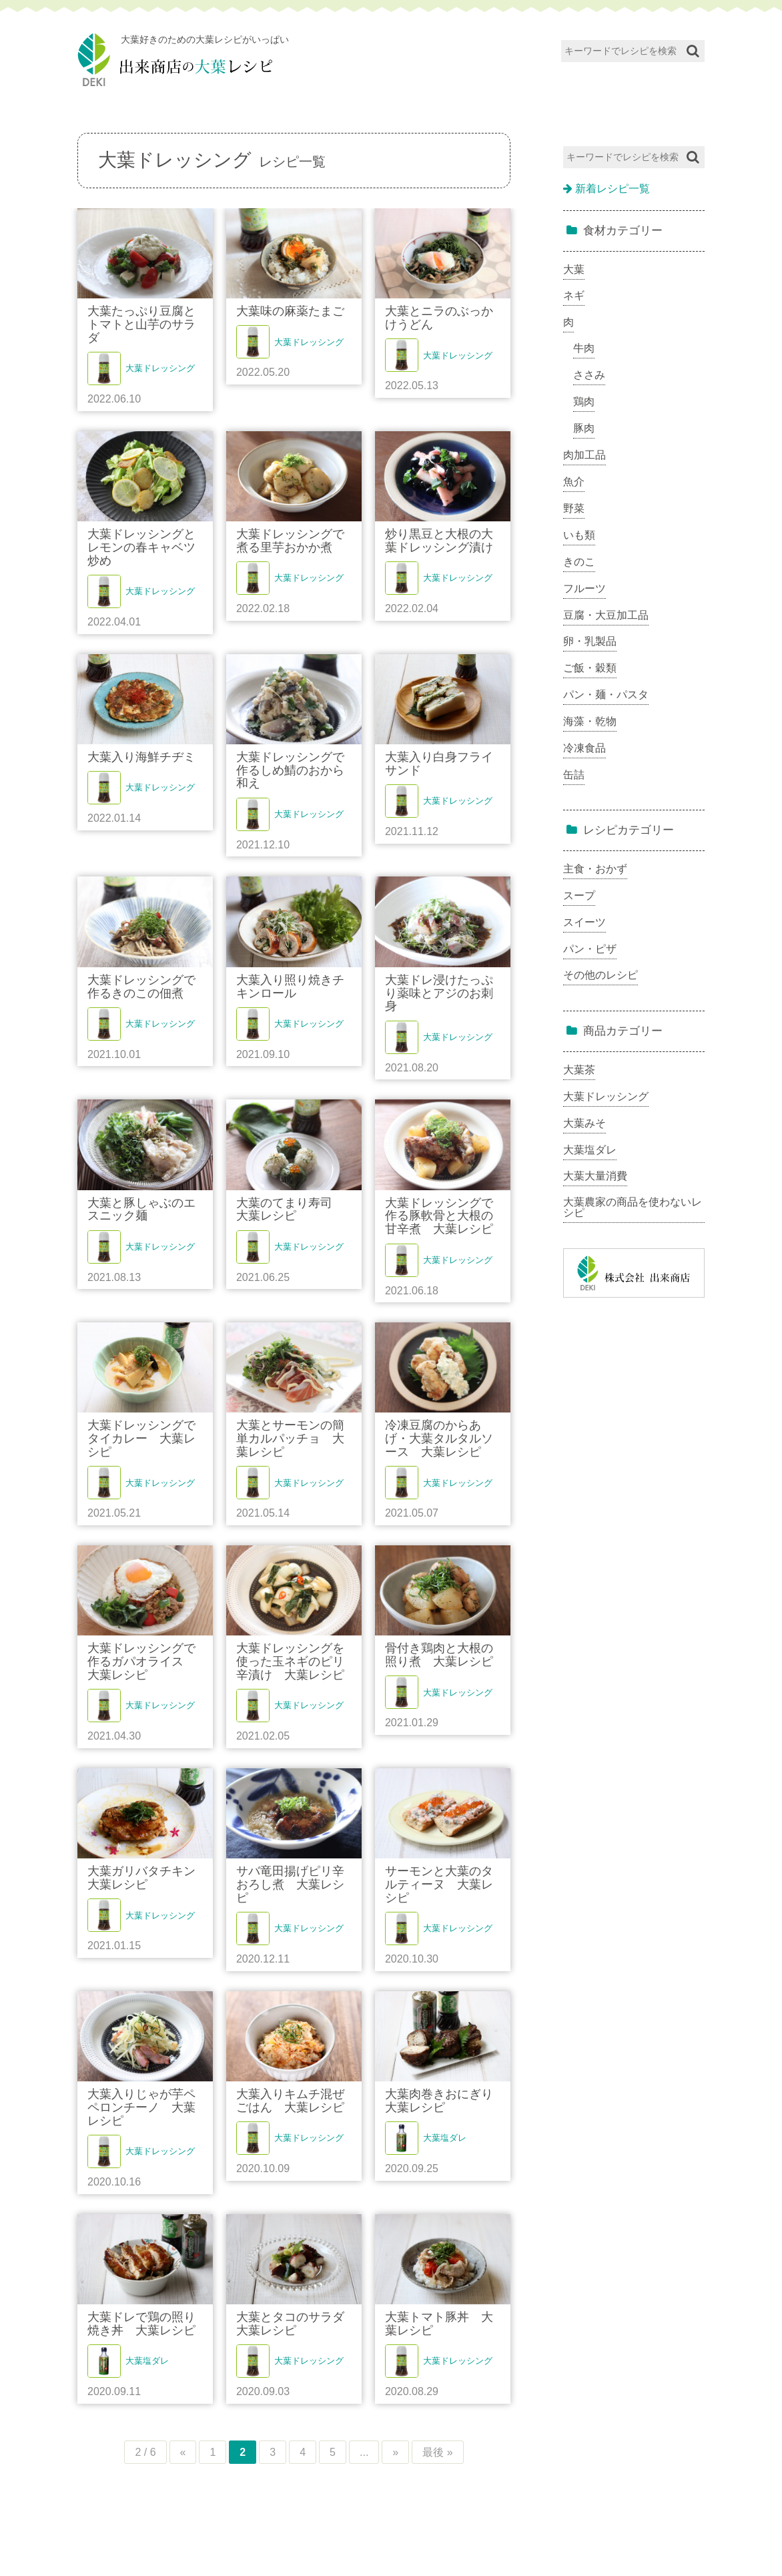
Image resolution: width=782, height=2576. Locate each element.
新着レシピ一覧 (606, 188)
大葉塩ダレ (444, 2138)
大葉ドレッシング (160, 368)
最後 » (437, 2452)
